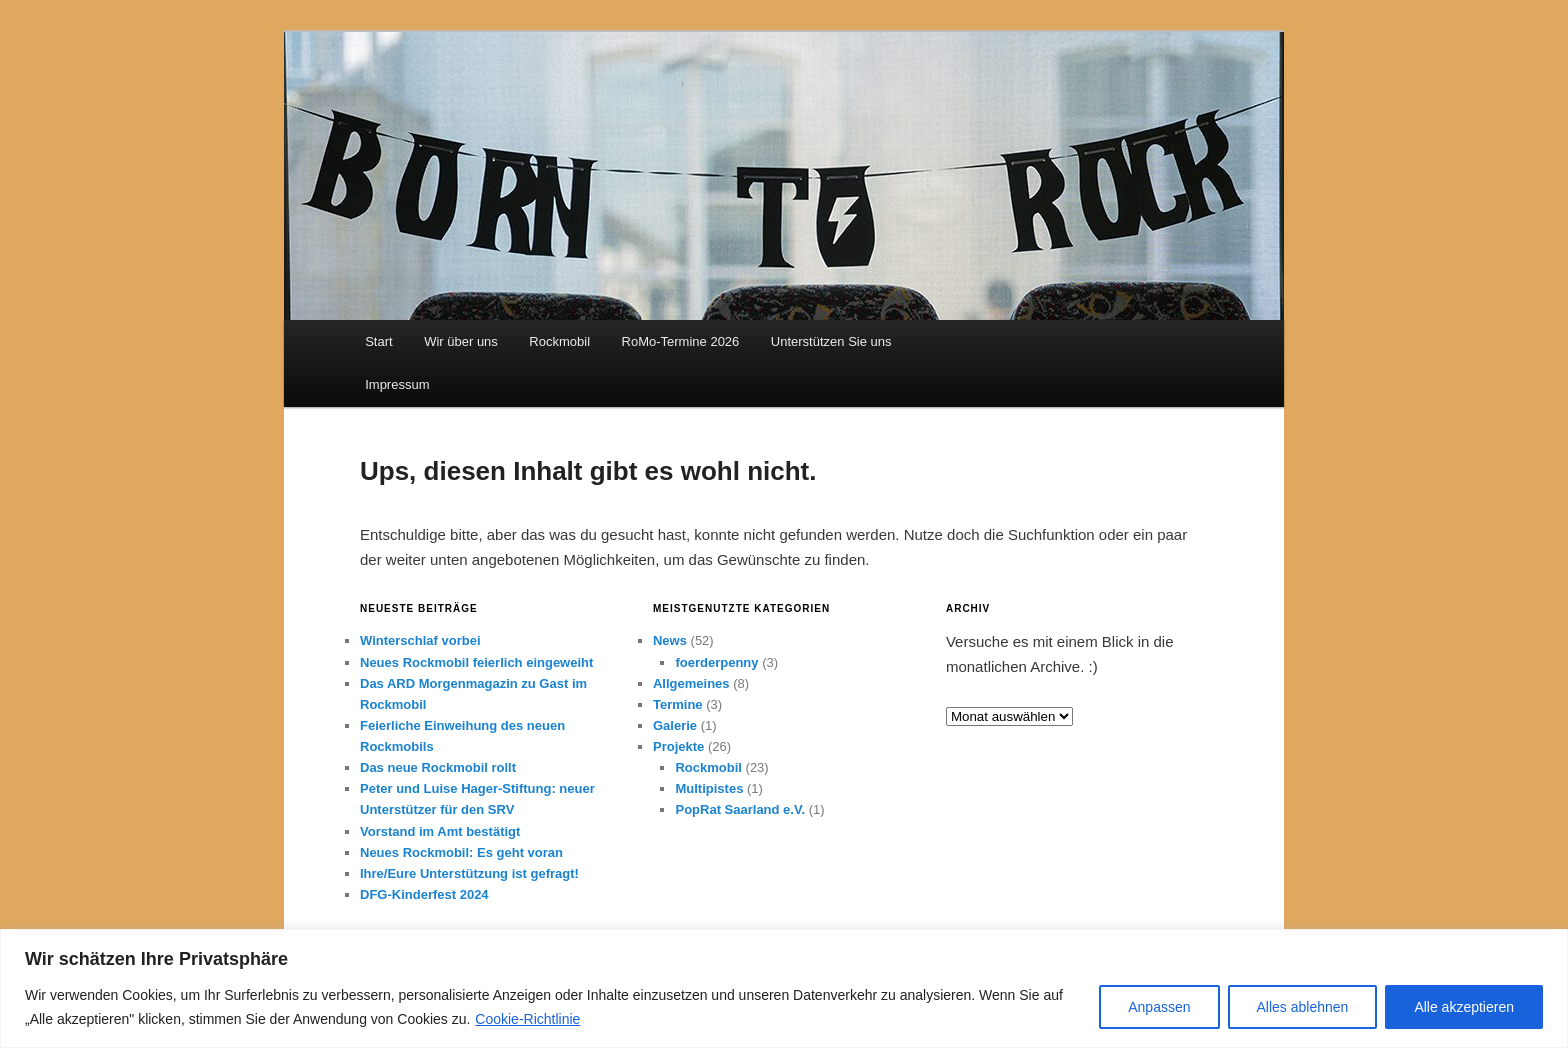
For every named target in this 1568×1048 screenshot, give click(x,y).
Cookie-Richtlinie (527, 1019)
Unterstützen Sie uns (831, 341)
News (670, 640)
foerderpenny (716, 662)
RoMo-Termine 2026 (681, 341)
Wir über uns (461, 341)
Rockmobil (559, 341)
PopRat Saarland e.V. (740, 809)
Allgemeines (691, 683)
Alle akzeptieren (1464, 1007)
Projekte (678, 746)
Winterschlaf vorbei (420, 640)
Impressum (397, 384)
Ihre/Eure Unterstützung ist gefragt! (469, 873)
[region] (784, 988)
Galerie (675, 725)
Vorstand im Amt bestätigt (440, 831)
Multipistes (709, 788)
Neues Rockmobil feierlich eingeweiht (476, 662)
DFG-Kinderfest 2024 (424, 894)
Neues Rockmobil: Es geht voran (461, 852)
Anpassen (1159, 1007)
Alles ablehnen (1303, 1007)
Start (378, 341)
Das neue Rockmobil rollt (438, 767)
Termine (678, 704)
